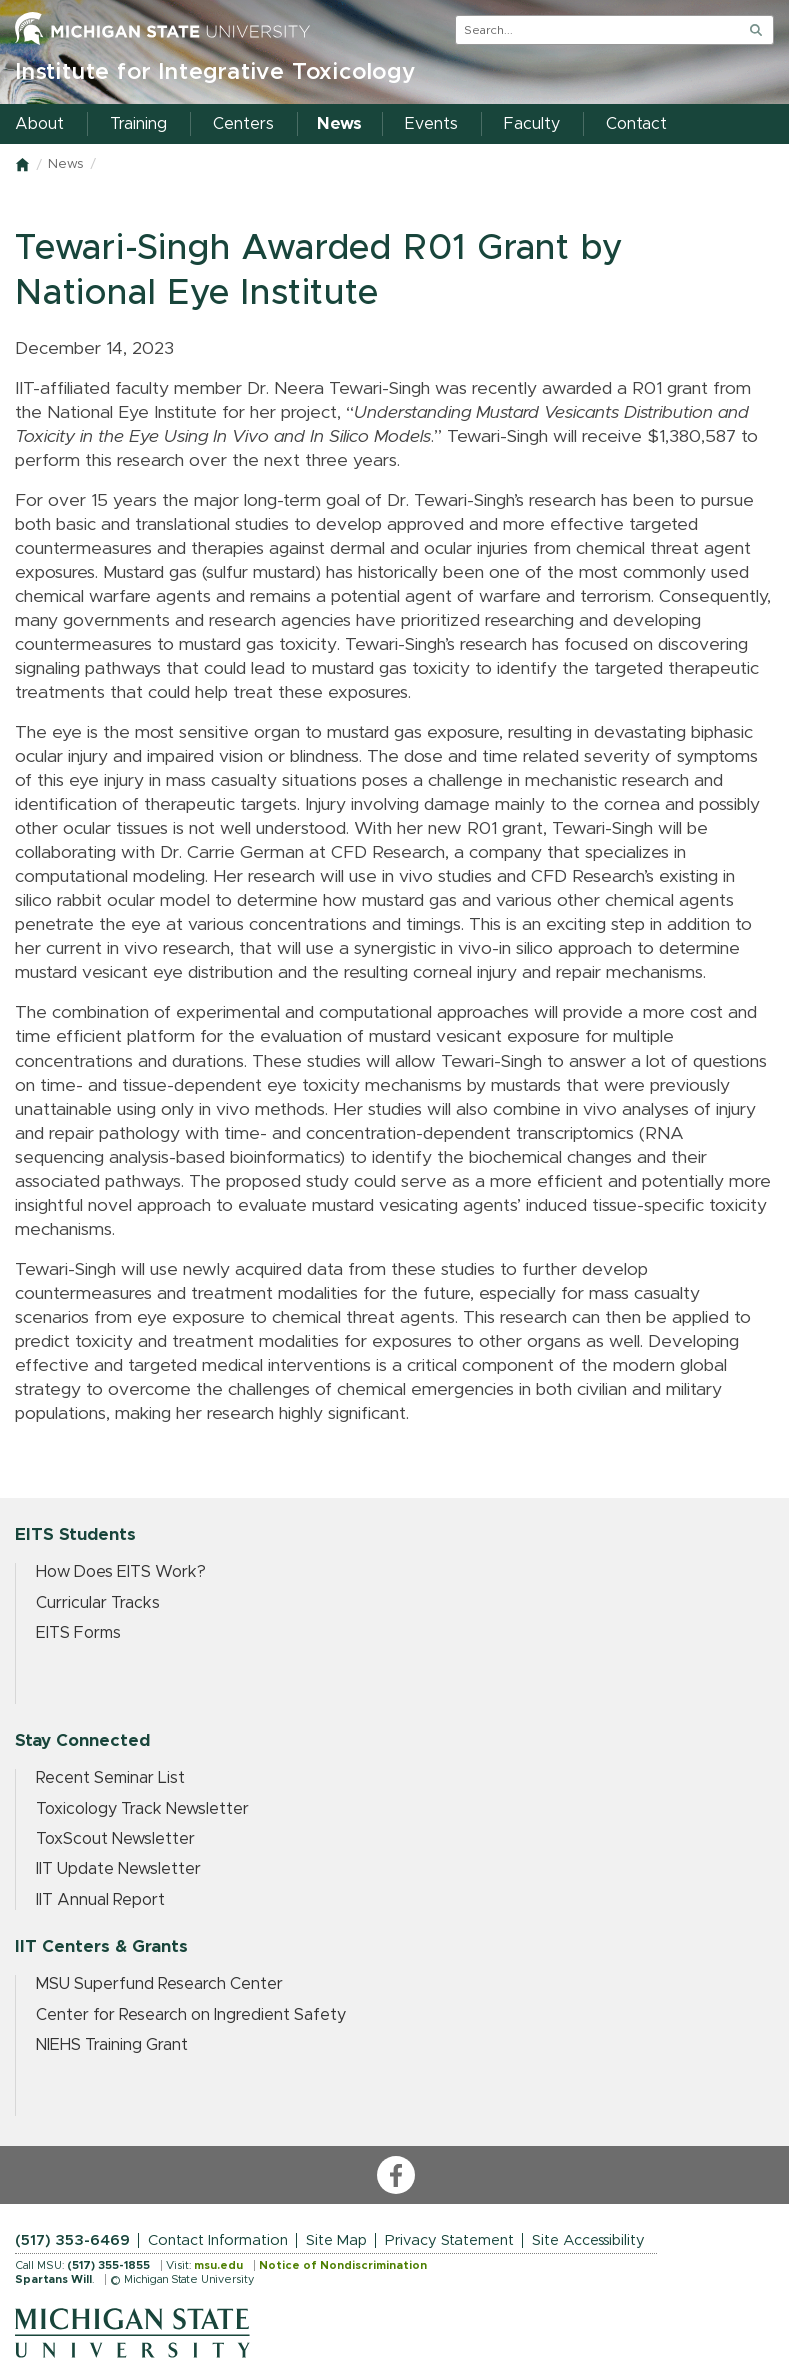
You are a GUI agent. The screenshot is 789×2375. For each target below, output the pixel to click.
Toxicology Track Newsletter (142, 1809)
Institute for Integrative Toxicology (215, 72)
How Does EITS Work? (121, 1572)
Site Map (336, 2240)
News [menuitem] (339, 124)
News (65, 164)
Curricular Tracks (98, 1603)
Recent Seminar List (110, 1778)
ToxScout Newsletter (115, 1839)
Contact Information (218, 2240)
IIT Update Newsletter (118, 1869)
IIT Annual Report (100, 1900)
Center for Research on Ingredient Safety (191, 2015)
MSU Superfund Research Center (159, 1984)
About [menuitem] (39, 124)
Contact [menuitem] (636, 124)
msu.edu (218, 2265)
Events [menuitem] (431, 124)
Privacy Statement (449, 2240)
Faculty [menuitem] (532, 124)
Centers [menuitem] (243, 124)
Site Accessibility (588, 2240)
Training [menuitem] (138, 124)
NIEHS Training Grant (112, 2045)
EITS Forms (78, 1633)
